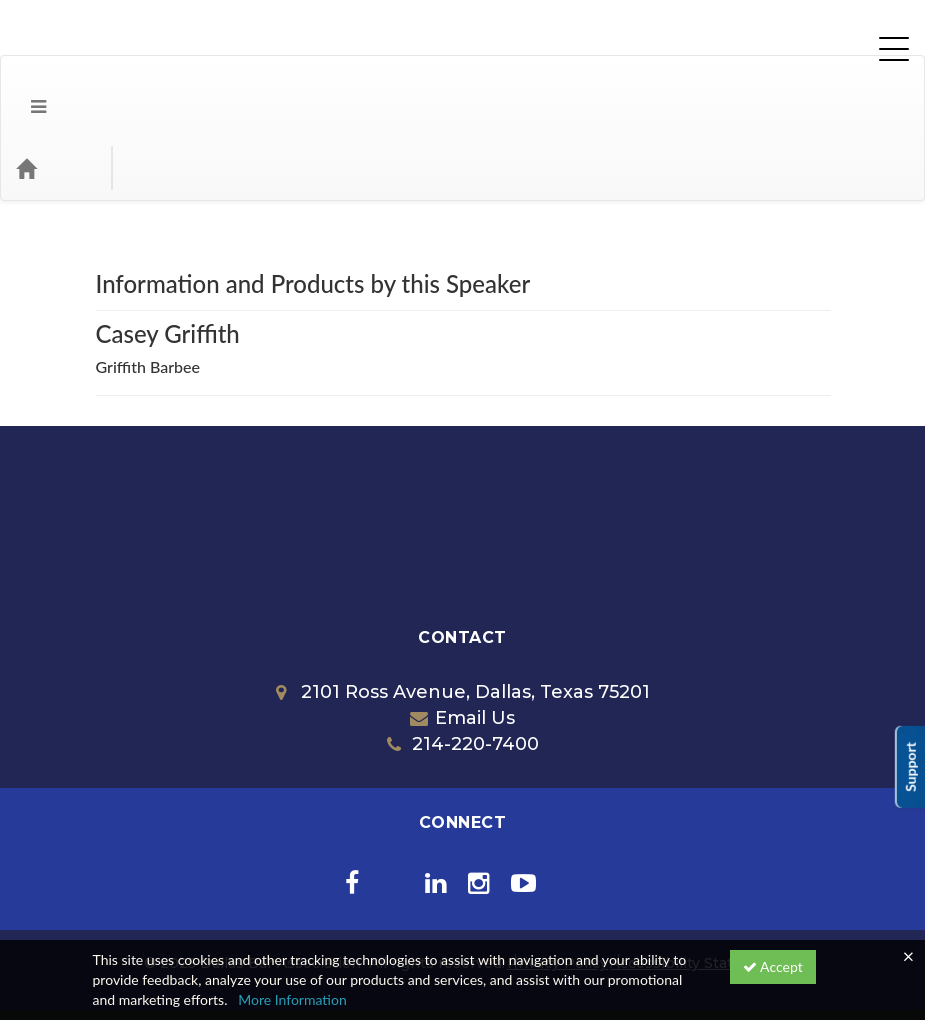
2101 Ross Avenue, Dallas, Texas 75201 (463, 612)
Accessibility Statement (695, 883)
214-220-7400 (463, 664)
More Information (292, 999)
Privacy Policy (557, 883)
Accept (773, 966)
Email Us (462, 638)
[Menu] (23, 88)
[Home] (56, 88)
